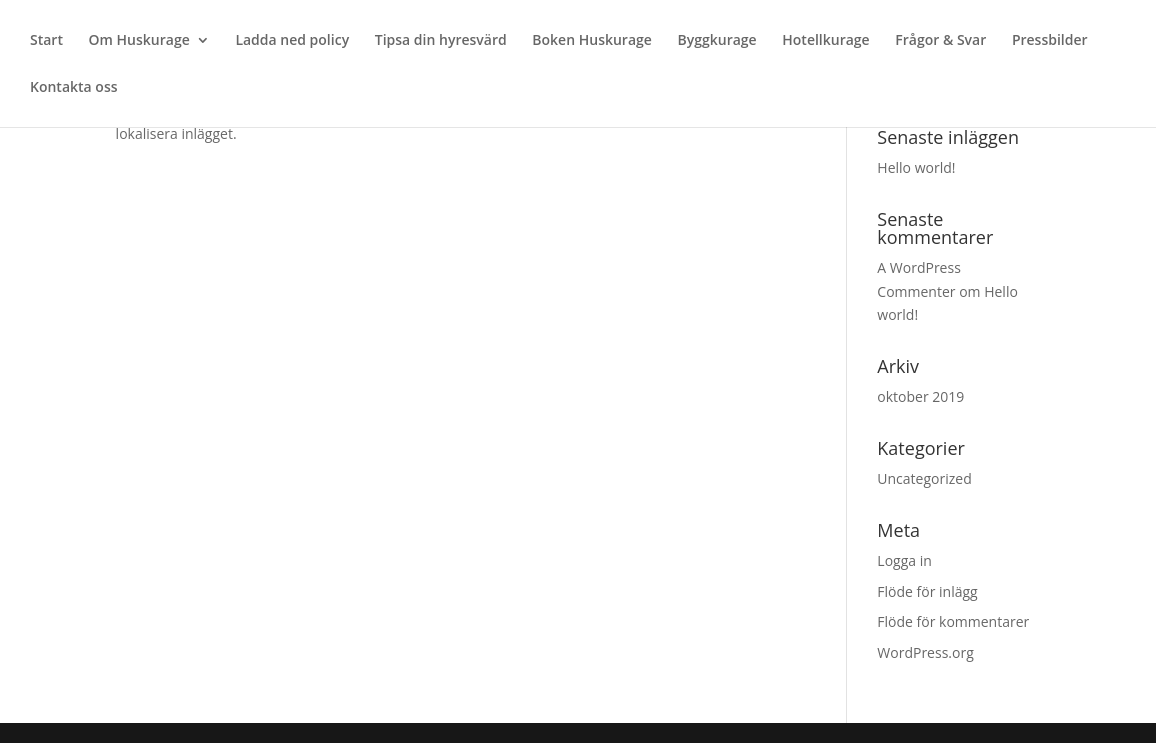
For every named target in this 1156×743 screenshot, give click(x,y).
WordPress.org (925, 652)
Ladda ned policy (292, 41)
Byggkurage (717, 41)
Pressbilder (1050, 41)
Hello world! (916, 167)
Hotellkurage (825, 41)
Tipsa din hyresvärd (441, 41)
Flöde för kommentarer (953, 621)
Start (46, 41)
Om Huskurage (139, 41)
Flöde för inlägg (927, 591)
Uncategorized (924, 478)
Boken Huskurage (592, 41)
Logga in (904, 560)
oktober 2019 (920, 396)
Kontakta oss (74, 88)
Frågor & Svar (940, 41)
